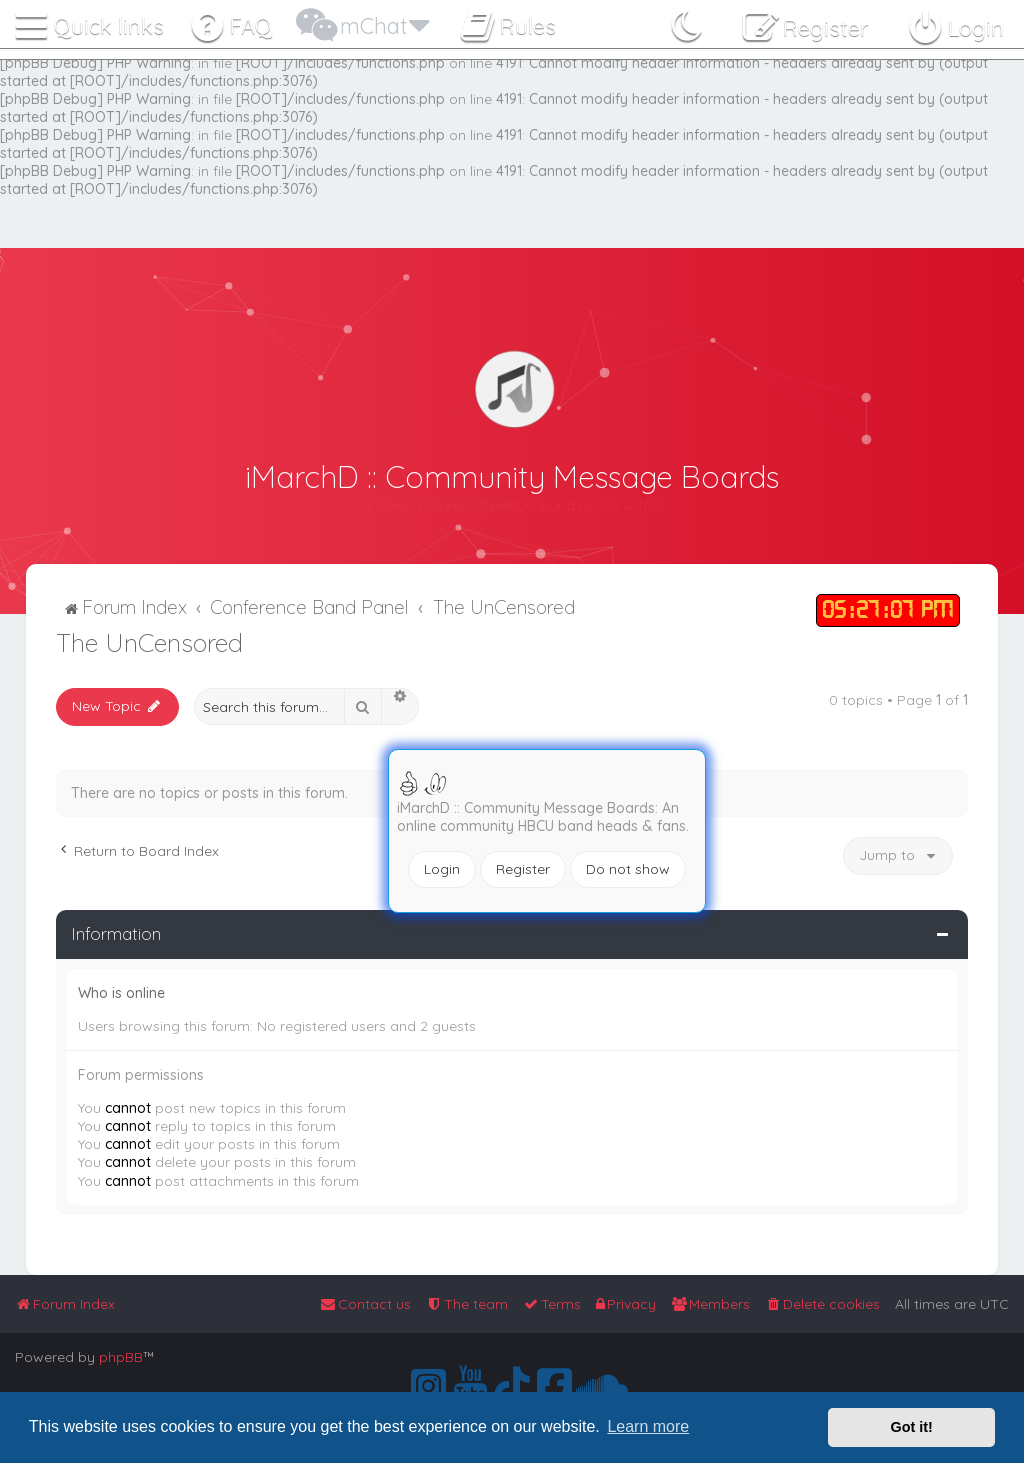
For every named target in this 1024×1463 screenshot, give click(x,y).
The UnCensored (149, 642)
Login (442, 869)
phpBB (121, 1357)
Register (523, 869)
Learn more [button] (648, 1426)
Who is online (121, 993)
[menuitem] (230, 22)
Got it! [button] (912, 1427)
